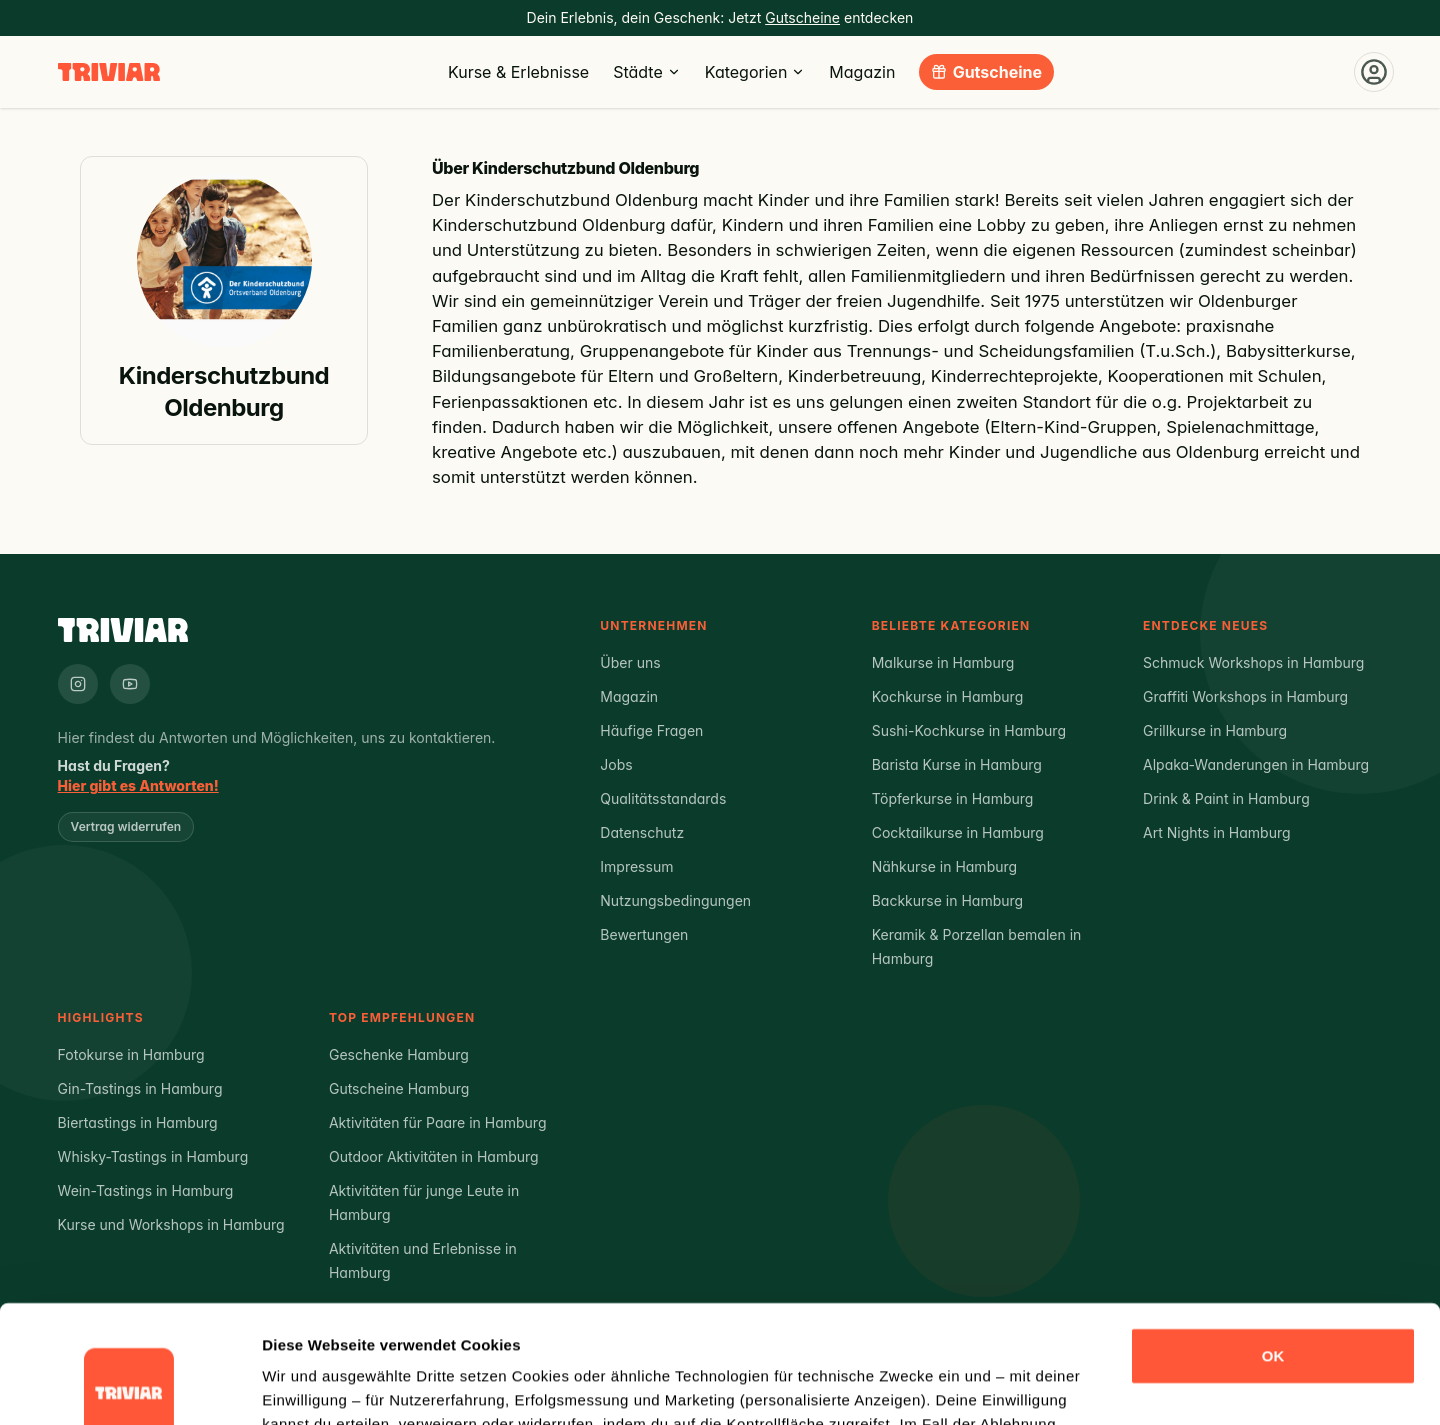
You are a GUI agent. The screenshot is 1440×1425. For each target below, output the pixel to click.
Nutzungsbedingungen (675, 900)
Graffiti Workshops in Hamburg (1245, 696)
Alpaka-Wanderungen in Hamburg (1256, 764)
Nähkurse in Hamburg (944, 866)
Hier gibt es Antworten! (138, 785)
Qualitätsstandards (663, 798)
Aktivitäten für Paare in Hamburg (438, 1122)
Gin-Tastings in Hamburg (140, 1088)
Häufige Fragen (651, 730)
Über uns (630, 662)
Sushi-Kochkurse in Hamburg (969, 730)
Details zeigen (312, 1385)
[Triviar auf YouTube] (130, 684)
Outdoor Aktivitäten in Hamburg (434, 1156)
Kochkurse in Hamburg (948, 696)
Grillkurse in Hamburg (1215, 730)
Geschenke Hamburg (399, 1054)
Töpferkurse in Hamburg (953, 798)
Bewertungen (644, 934)
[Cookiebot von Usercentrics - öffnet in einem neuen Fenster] (129, 1386)
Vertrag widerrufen (126, 826)
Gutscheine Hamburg (399, 1088)
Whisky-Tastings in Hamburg (153, 1156)
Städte (647, 72)
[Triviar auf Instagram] (78, 684)
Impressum (636, 866)
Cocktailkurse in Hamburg (958, 832)
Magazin (862, 72)
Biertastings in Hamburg (138, 1122)
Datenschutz (642, 832)
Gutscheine (997, 72)
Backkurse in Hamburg (947, 900)
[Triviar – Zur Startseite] (109, 72)
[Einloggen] (1374, 72)
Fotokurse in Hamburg (131, 1054)
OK (1273, 1238)
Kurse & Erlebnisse (518, 72)
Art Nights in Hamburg (1217, 832)
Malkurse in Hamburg (943, 662)
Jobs (616, 764)
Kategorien (755, 72)
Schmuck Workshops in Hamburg (1253, 662)
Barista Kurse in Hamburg (957, 764)
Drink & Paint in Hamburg (1226, 798)
